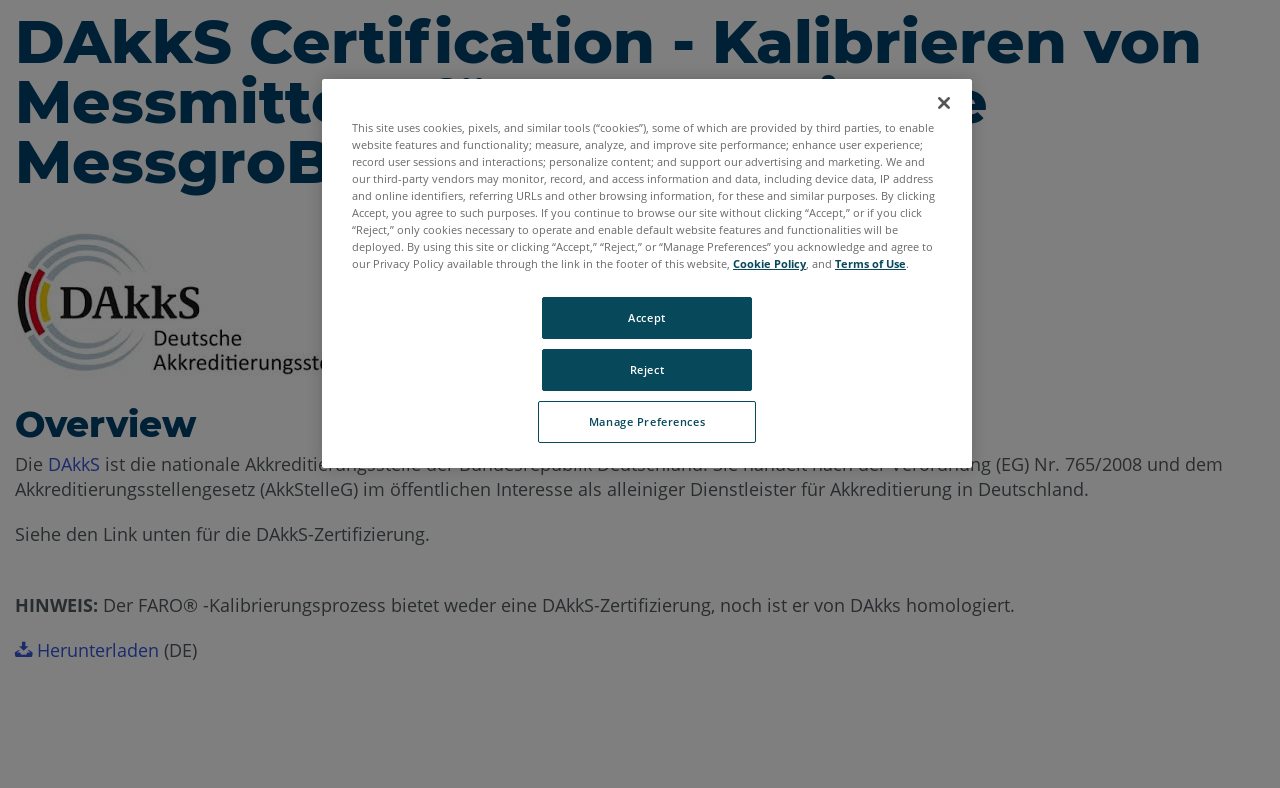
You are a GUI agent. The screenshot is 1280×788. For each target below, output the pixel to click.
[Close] (944, 103)
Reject (647, 369)
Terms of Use (870, 263)
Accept (646, 317)
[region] (647, 273)
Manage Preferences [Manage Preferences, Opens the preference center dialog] (647, 421)
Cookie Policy (769, 263)
